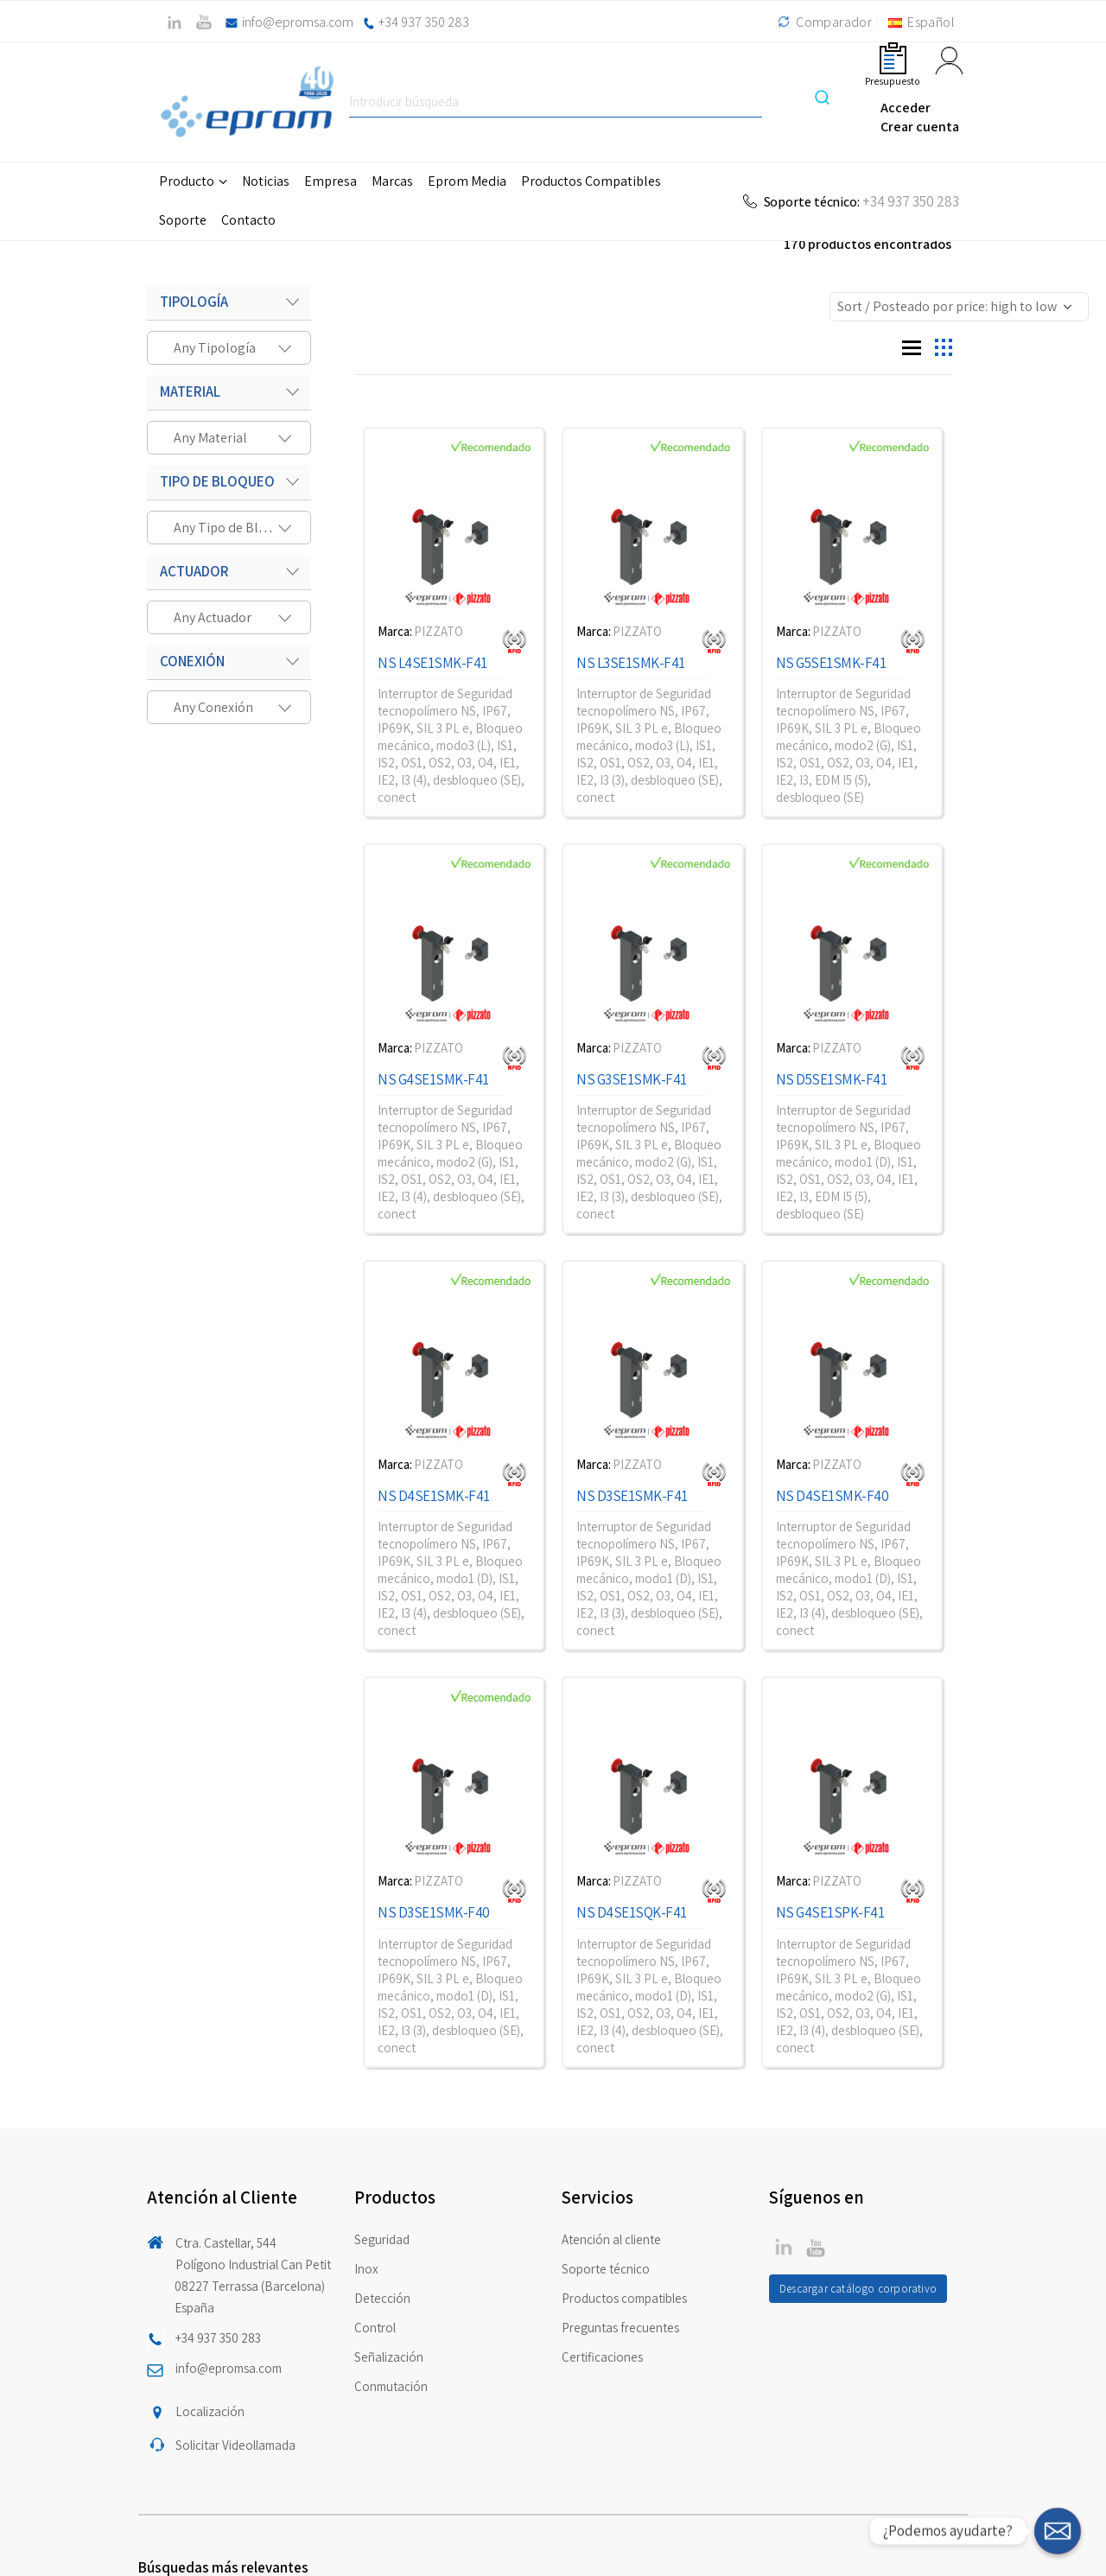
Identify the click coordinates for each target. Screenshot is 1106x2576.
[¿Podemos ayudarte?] (1057, 2531)
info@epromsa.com (297, 22)
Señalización (388, 2357)
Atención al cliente (611, 2239)
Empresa (330, 181)
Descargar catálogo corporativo (858, 2288)
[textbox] (220, 348)
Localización (210, 2411)
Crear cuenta (919, 127)
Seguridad (382, 2239)
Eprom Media (467, 181)
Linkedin (816, 2247)
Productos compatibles (624, 2298)
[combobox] (229, 348)
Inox (366, 2269)
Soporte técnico (606, 2269)
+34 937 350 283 (423, 22)
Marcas (392, 181)
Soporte (183, 220)
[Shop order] (959, 306)
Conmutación (391, 2386)
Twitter (784, 2247)
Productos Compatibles (591, 181)
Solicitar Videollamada (235, 2445)
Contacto (248, 220)
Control (375, 2327)
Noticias (265, 181)
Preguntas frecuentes (620, 2327)
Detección (382, 2298)
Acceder (905, 108)
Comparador (822, 22)
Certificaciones (602, 2357)
